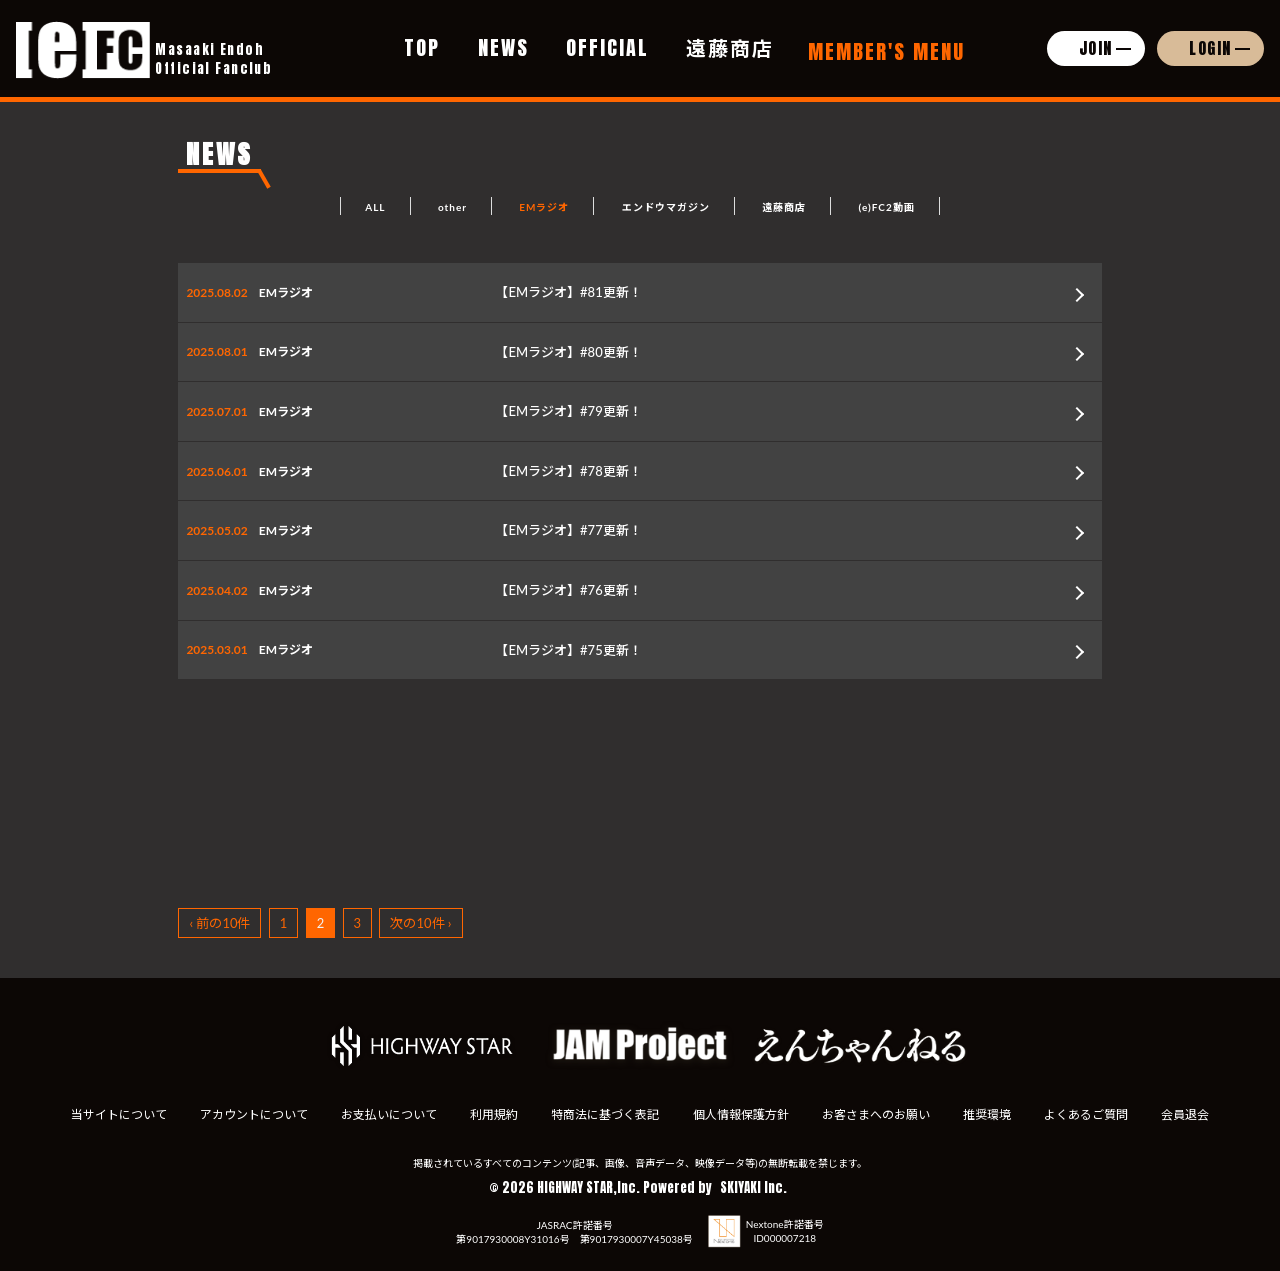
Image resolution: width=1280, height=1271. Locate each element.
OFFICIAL (607, 47)
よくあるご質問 (1094, 1114)
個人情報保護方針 (742, 1114)
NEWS (503, 47)
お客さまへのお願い (879, 1114)
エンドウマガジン (666, 207)
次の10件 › (420, 923)
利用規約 (491, 1114)
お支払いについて (384, 1114)
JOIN (1096, 48)
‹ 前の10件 (219, 923)
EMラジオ (544, 207)
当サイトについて (109, 1114)
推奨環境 (992, 1114)
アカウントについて (246, 1114)
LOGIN (1210, 48)
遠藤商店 (730, 47)
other (452, 207)
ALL (375, 207)
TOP (422, 47)
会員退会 (1195, 1114)
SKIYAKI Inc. (753, 1187)
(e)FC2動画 (886, 207)
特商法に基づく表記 (604, 1114)
